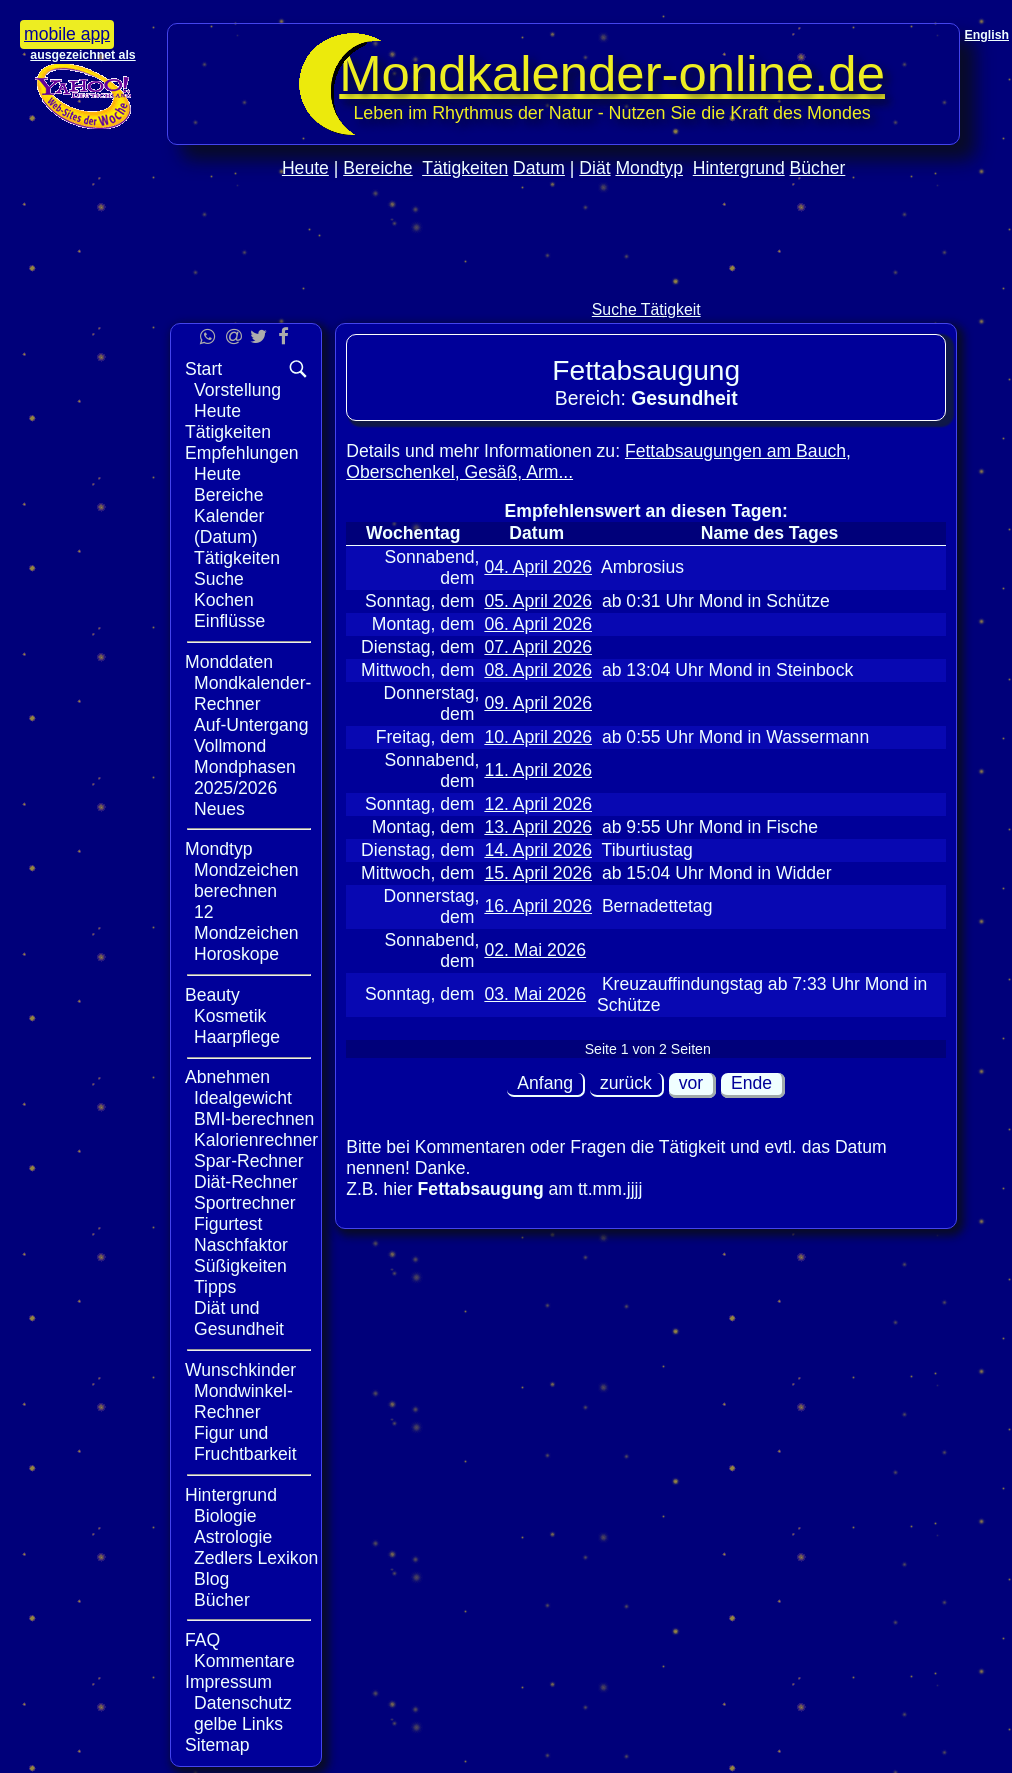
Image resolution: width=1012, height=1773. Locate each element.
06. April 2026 (538, 624)
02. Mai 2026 (535, 950)
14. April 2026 (538, 850)
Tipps (215, 1287)
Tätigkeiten (465, 168)
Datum (539, 168)
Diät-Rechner (246, 1182)
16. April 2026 (538, 906)
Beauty (212, 995)
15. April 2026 (538, 873)
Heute (305, 168)
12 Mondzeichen (246, 922)
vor (691, 1083)
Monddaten (229, 662)
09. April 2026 (538, 703)
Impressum (228, 1682)
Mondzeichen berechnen (246, 880)
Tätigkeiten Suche (237, 568)
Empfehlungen (241, 453)
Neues (219, 809)
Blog (211, 1579)
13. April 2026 (538, 827)
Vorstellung (237, 390)
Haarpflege (237, 1037)
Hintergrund (739, 168)
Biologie (225, 1516)
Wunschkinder (240, 1370)
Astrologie (233, 1537)
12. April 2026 (538, 804)
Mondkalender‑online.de (612, 73)
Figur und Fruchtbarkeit (245, 1443)
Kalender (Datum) (229, 526)
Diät (594, 168)
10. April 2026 (538, 737)
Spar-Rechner (249, 1161)
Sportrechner (245, 1203)
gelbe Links (238, 1724)
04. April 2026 (538, 567)
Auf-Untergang (251, 725)
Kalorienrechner (256, 1140)
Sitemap (217, 1745)
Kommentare (244, 1661)
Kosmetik (230, 1016)
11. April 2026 (538, 770)
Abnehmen (227, 1077)
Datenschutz (243, 1703)
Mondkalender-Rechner (252, 693)
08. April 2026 (538, 670)
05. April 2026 (538, 601)
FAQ (202, 1640)
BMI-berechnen (254, 1119)
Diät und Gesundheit (239, 1318)
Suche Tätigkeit (646, 309)
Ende (751, 1083)
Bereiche (377, 168)
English (987, 35)
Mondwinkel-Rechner (243, 1401)
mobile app (67, 34)
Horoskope (236, 954)
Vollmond (230, 746)
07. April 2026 (538, 647)
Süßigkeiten (240, 1266)
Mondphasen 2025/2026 (245, 777)
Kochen (224, 600)
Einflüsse (229, 621)
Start (203, 369)
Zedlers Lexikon (256, 1558)
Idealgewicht (243, 1098)
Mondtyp (648, 168)
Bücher (818, 168)
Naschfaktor (241, 1245)
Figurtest (228, 1224)
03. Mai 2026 (535, 994)
